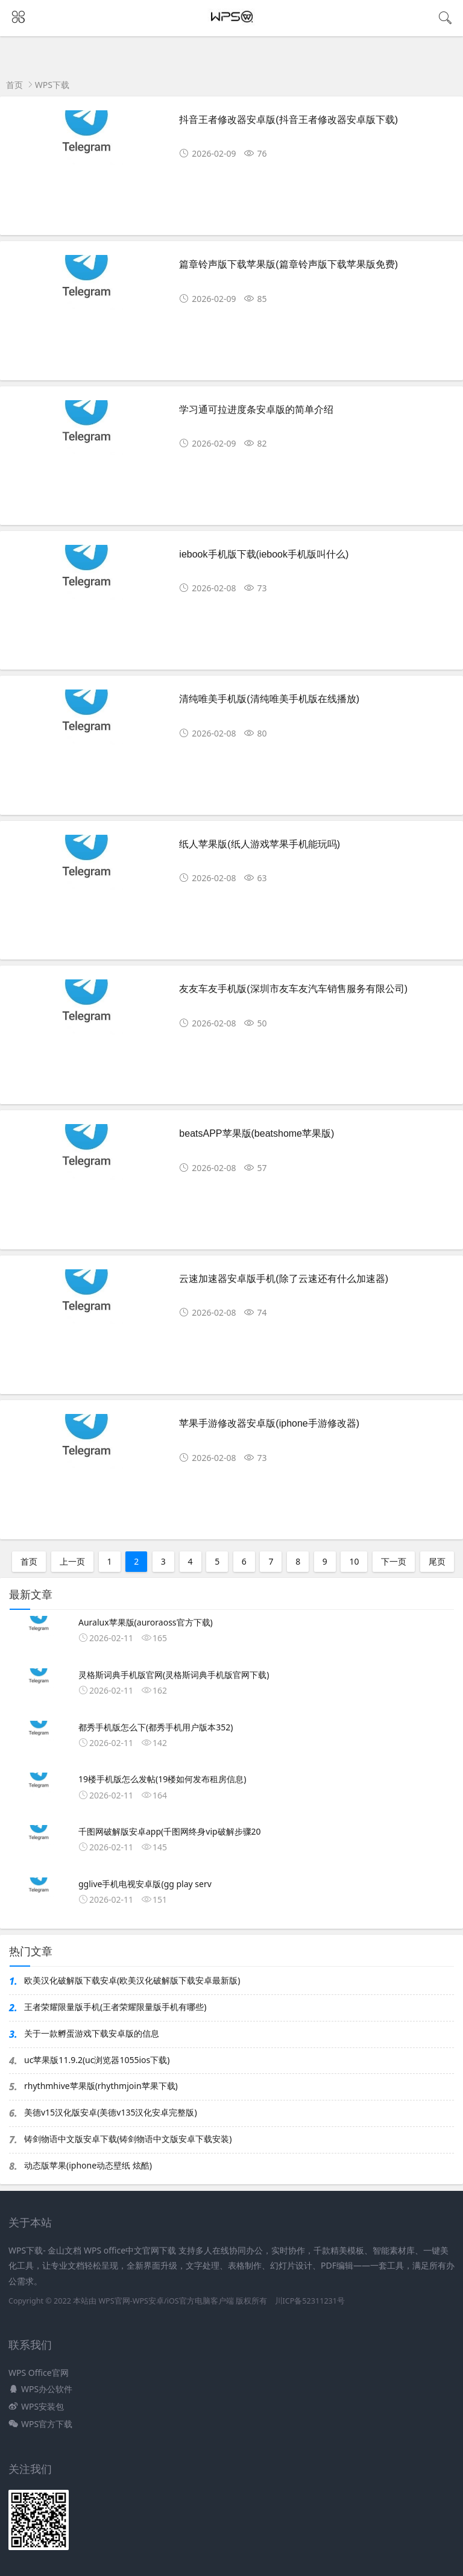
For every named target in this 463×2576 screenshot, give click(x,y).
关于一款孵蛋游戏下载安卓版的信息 (91, 2033)
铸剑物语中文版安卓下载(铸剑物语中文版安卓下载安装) (128, 2138)
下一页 (393, 1561)
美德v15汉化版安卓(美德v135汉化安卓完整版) (110, 2112)
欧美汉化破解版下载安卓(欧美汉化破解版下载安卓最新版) (132, 1980)
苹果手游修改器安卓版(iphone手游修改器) (269, 1423)
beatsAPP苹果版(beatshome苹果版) (256, 1133)
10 (354, 1561)
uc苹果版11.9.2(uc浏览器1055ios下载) (97, 2060)
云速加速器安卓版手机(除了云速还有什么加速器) (283, 1279)
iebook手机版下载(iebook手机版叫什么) (263, 554)
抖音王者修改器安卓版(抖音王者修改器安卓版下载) (288, 120)
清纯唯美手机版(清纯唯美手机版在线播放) (269, 699)
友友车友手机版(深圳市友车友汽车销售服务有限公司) (293, 989)
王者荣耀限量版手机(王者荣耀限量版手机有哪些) (115, 2006)
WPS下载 (52, 84)
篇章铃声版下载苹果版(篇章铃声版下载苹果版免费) (288, 264)
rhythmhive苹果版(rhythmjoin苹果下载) (101, 2085)
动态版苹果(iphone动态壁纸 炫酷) (88, 2165)
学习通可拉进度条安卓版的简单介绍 (256, 409)
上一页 (72, 1561)
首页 (14, 84)
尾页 (437, 1561)
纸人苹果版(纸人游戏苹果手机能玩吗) (259, 844)
